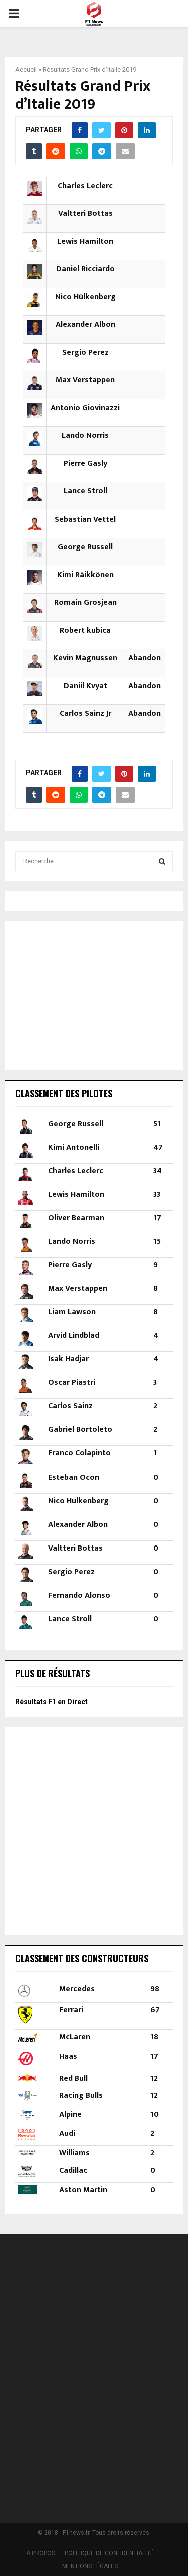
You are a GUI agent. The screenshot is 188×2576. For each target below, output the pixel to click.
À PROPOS (40, 2553)
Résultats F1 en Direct (51, 1702)
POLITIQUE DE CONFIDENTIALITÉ (109, 2553)
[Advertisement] (77, 994)
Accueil (26, 69)
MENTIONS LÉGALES (90, 2566)
